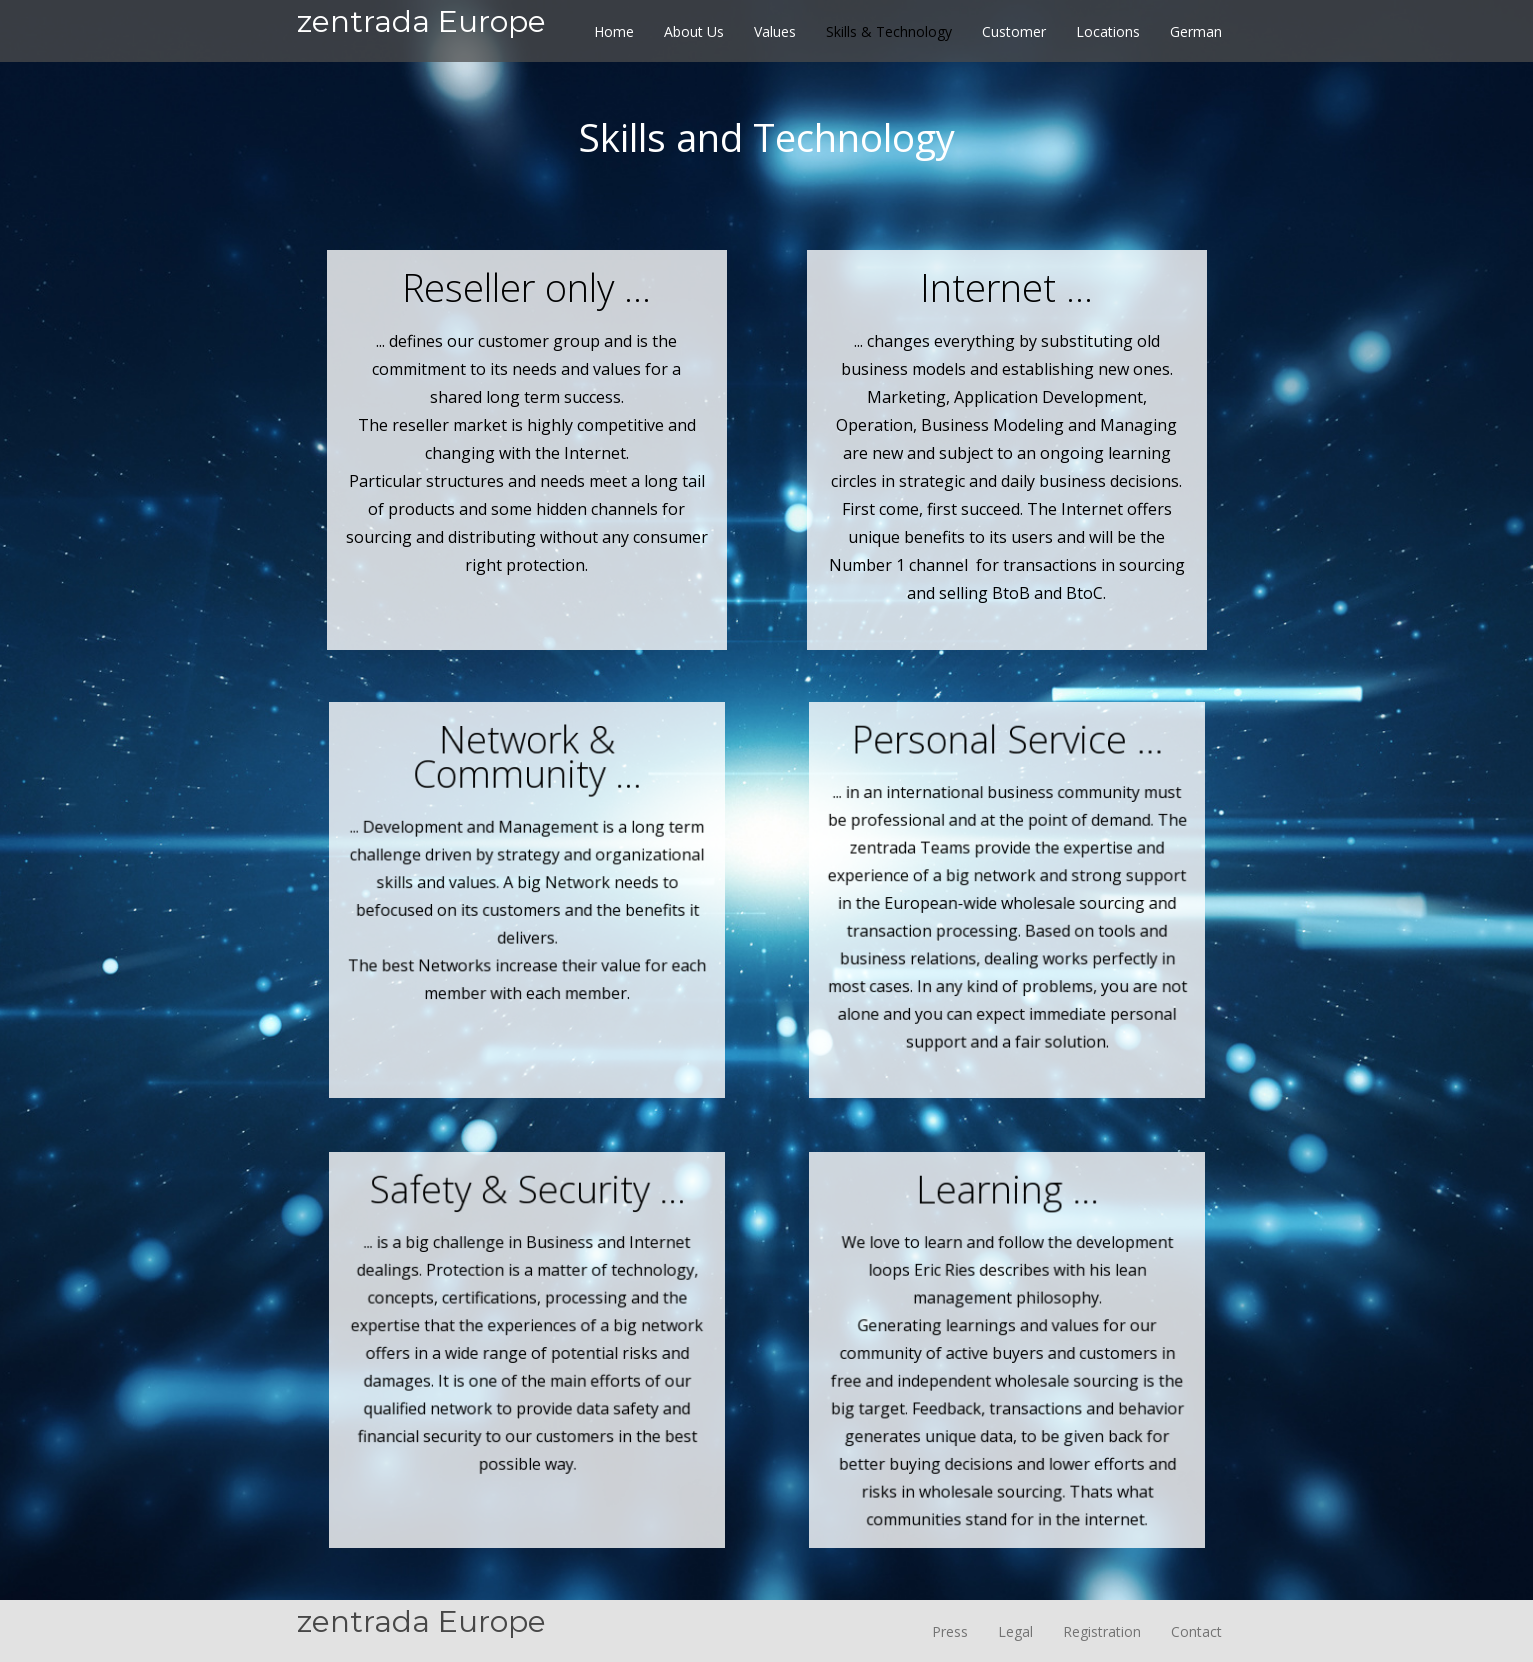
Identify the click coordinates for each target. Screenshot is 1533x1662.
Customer (1014, 31)
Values (775, 31)
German (1196, 31)
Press (950, 1631)
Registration (1102, 1631)
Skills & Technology (889, 31)
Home (614, 31)
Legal (1015, 1631)
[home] (421, 6)
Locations (1108, 31)
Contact (1196, 1631)
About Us (694, 31)
